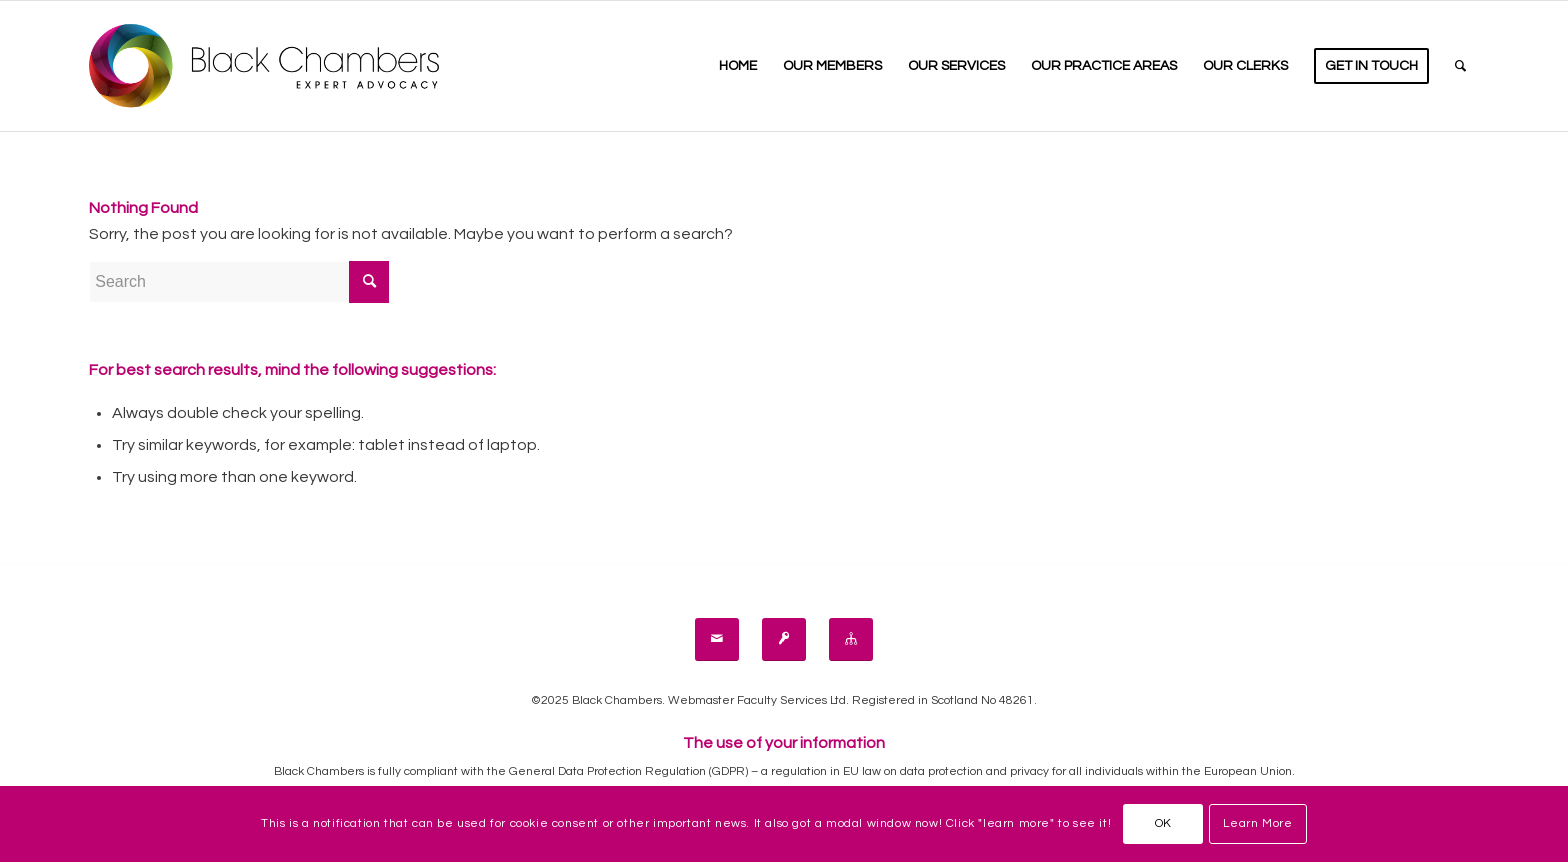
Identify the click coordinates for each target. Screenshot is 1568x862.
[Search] (1460, 66)
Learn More (1257, 823)
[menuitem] (738, 66)
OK (1163, 823)
